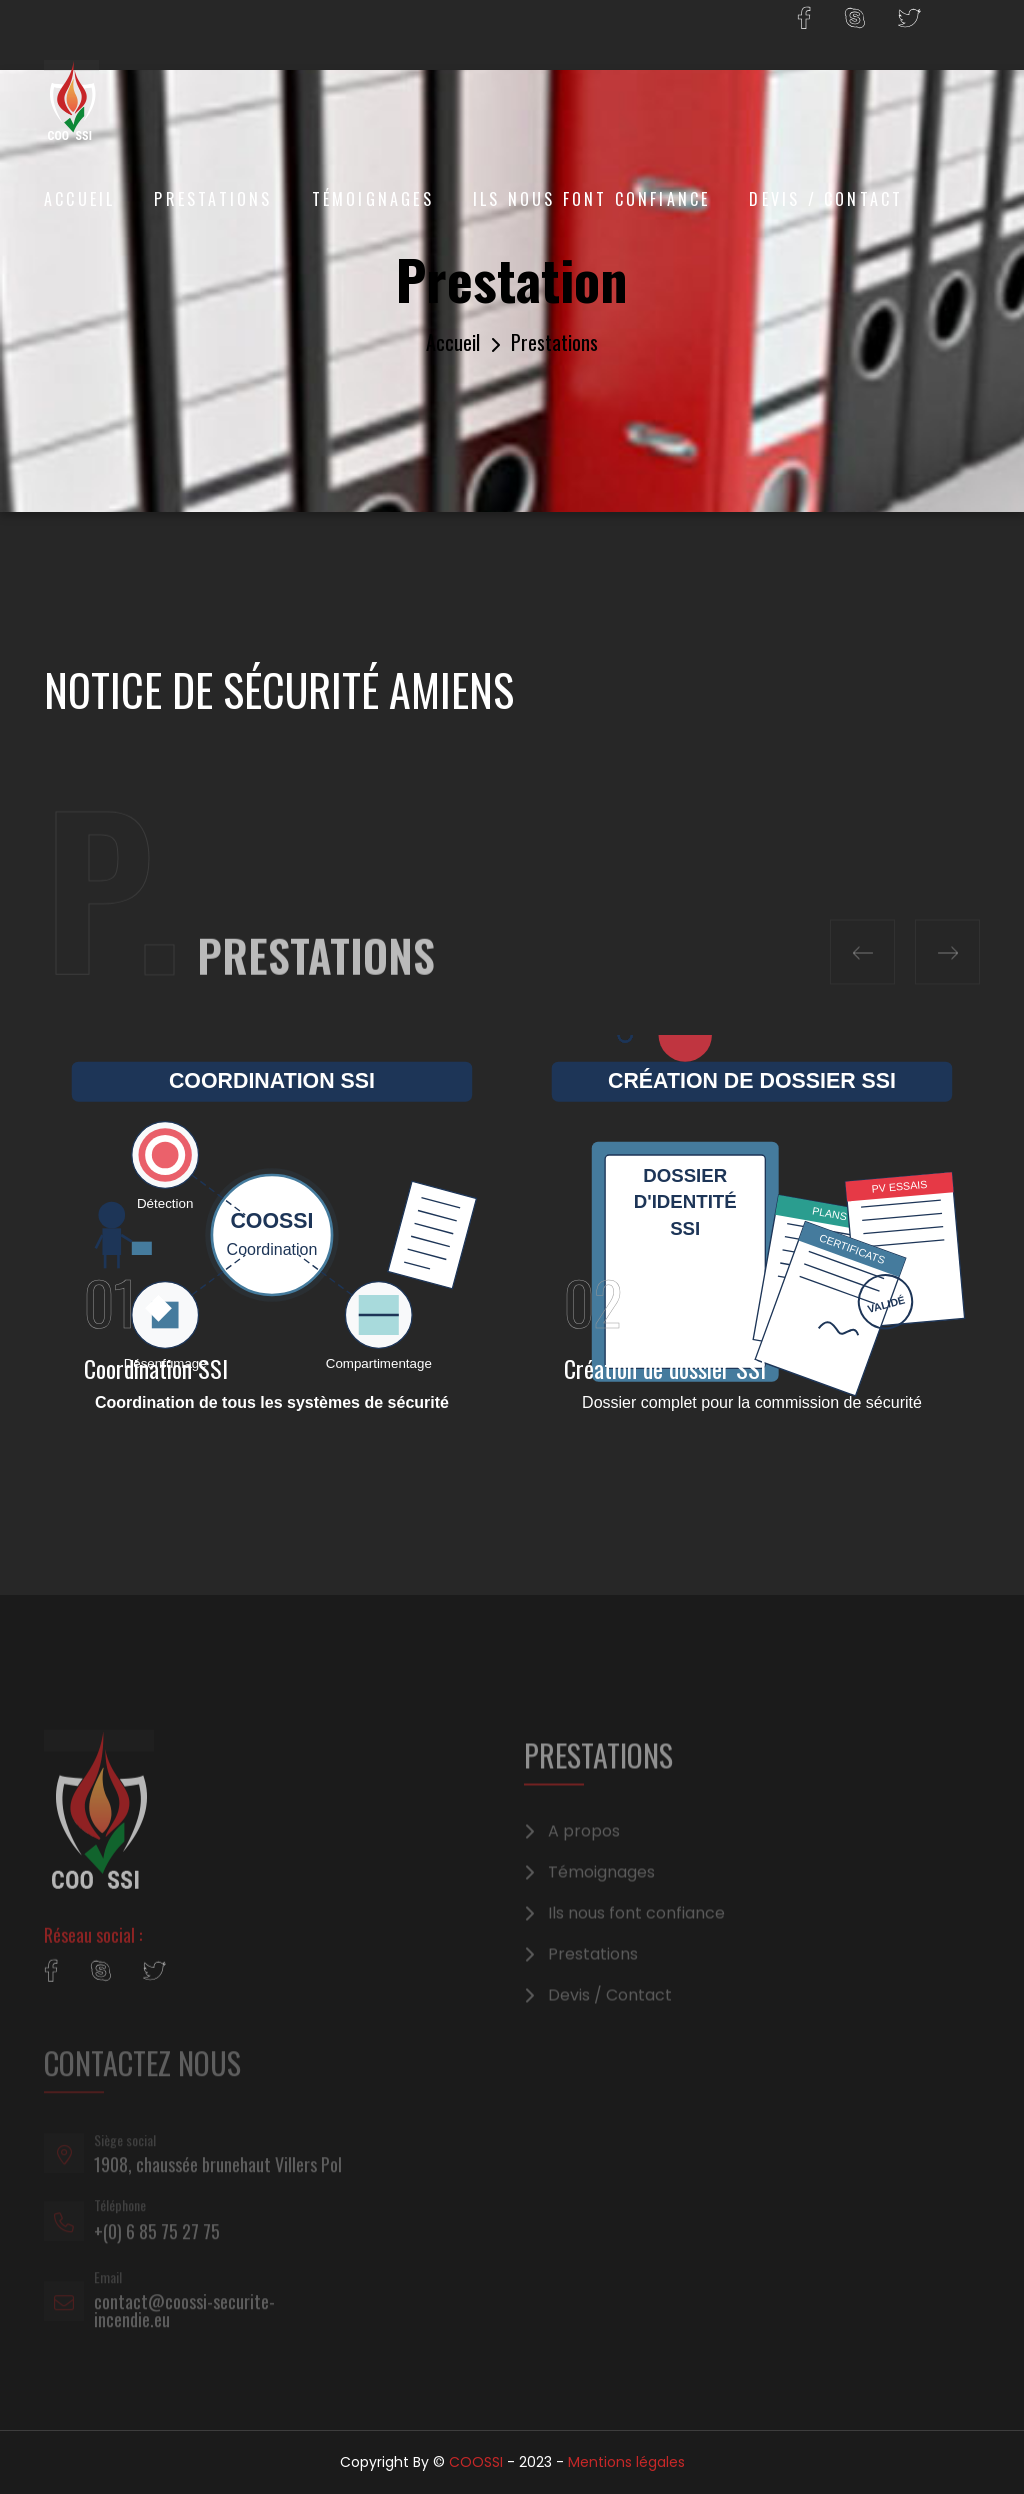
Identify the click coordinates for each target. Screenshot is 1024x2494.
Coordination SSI (156, 1368)
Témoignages (373, 199)
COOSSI (476, 2462)
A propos (584, 1849)
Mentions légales (626, 2462)
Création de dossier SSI (665, 1368)
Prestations (213, 199)
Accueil (79, 199)
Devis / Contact (826, 199)
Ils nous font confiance (592, 199)
